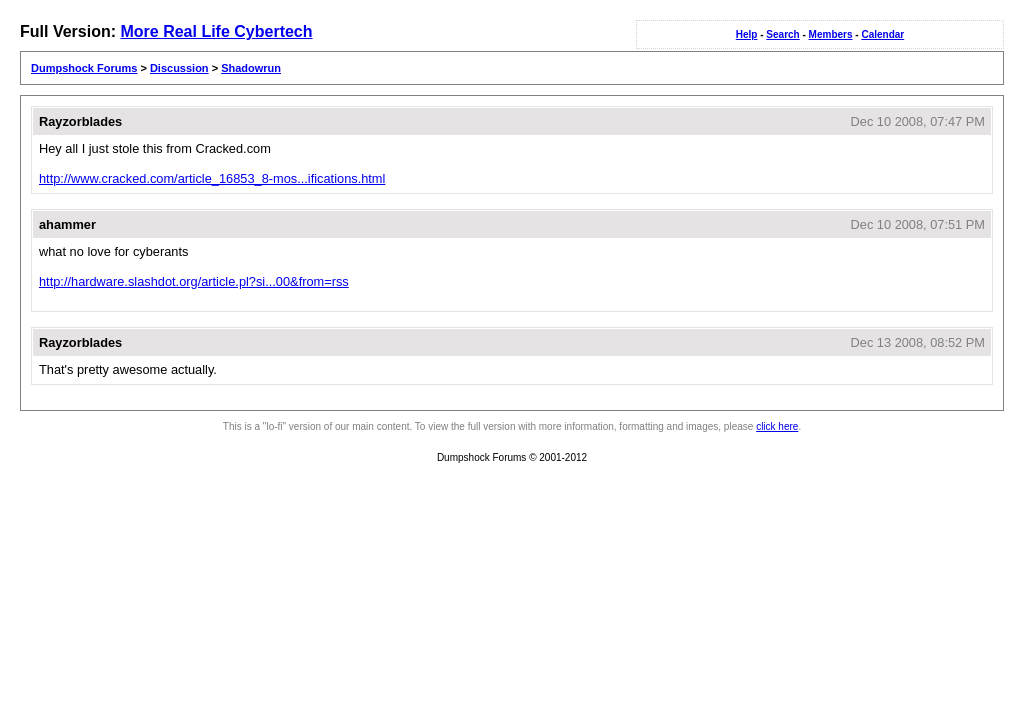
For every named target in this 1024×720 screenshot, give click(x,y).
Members (831, 34)
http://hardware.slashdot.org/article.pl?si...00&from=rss (194, 281)
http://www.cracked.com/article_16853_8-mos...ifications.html (212, 178)
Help (747, 34)
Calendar (882, 34)
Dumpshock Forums (84, 68)
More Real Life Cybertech (216, 31)
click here (777, 426)
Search (782, 34)
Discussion (179, 68)
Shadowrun (251, 68)
